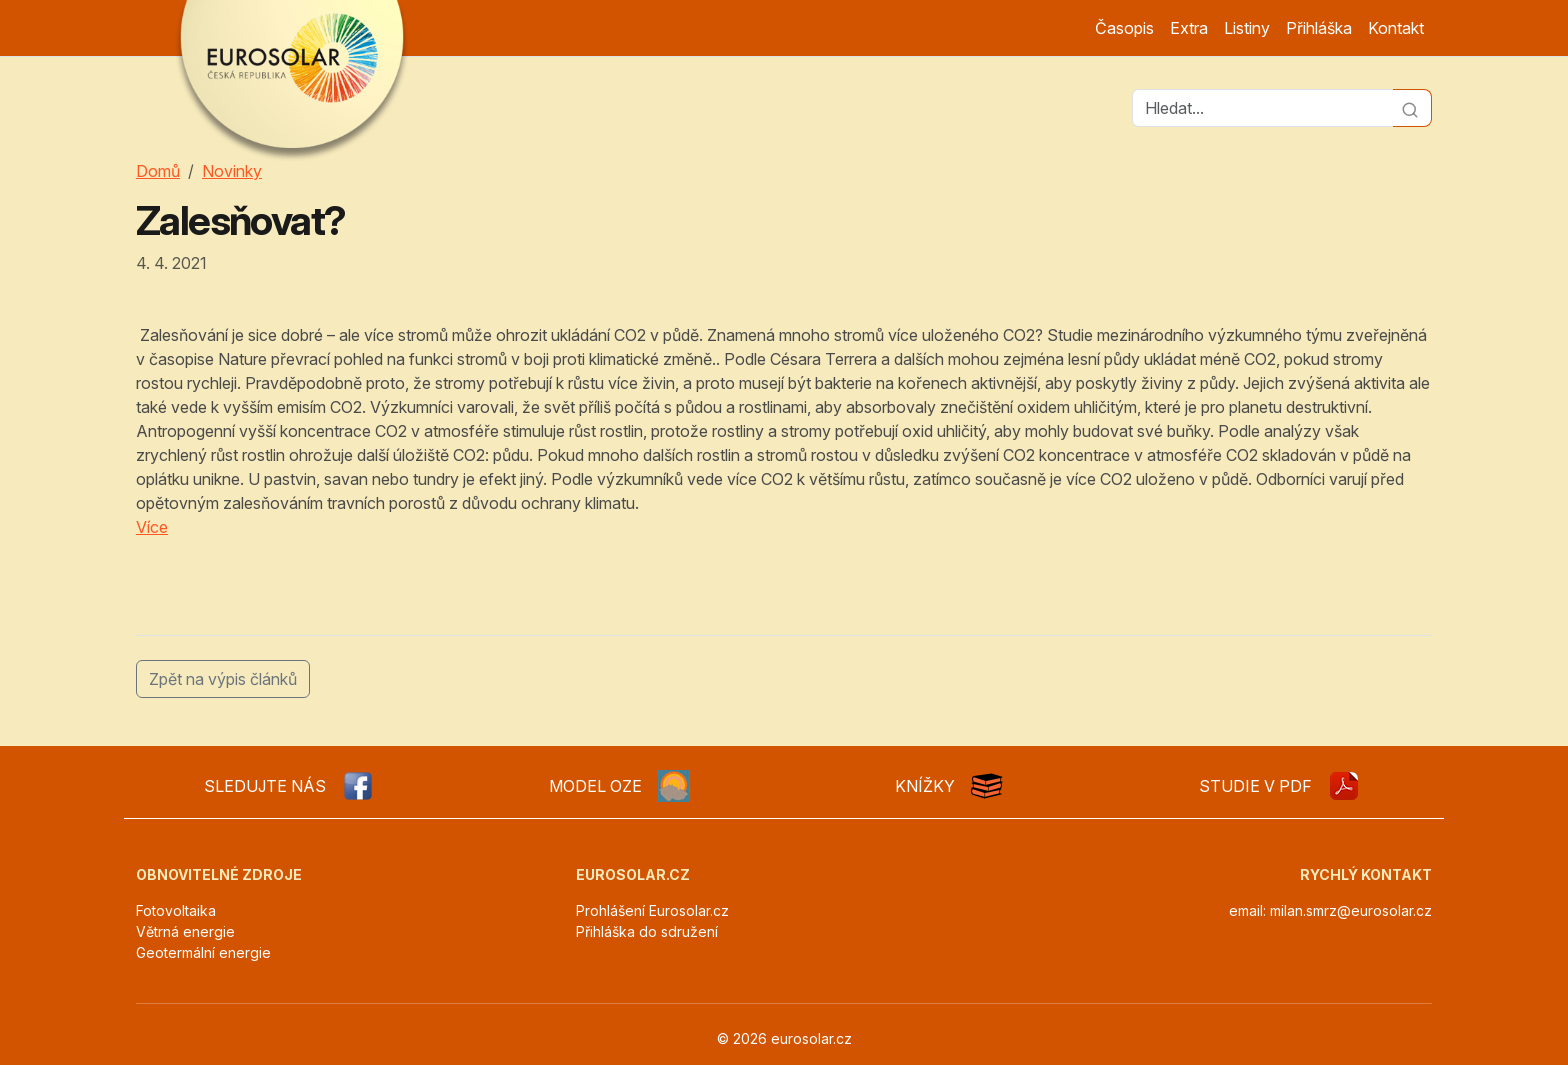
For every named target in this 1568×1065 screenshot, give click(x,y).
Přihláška (1319, 28)
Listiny (1247, 28)
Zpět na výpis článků (223, 679)
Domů (158, 171)
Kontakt (1396, 28)
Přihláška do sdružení (647, 931)
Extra (1189, 28)
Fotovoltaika (176, 910)
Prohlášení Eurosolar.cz (652, 910)
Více (152, 527)
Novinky (232, 171)
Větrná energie (185, 931)
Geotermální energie (203, 952)
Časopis (1124, 28)
